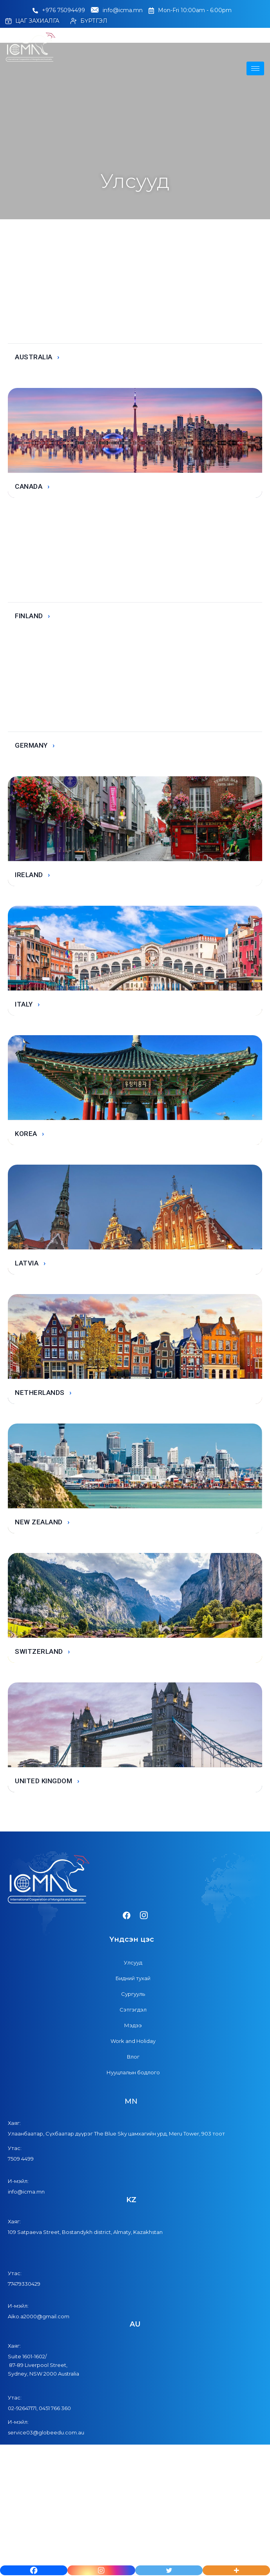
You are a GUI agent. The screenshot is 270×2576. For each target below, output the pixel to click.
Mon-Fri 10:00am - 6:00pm (190, 10)
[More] (236, 2570)
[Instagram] (101, 2570)
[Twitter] (169, 2570)
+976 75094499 (59, 10)
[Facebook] (33, 2570)
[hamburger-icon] (255, 68)
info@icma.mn (117, 10)
